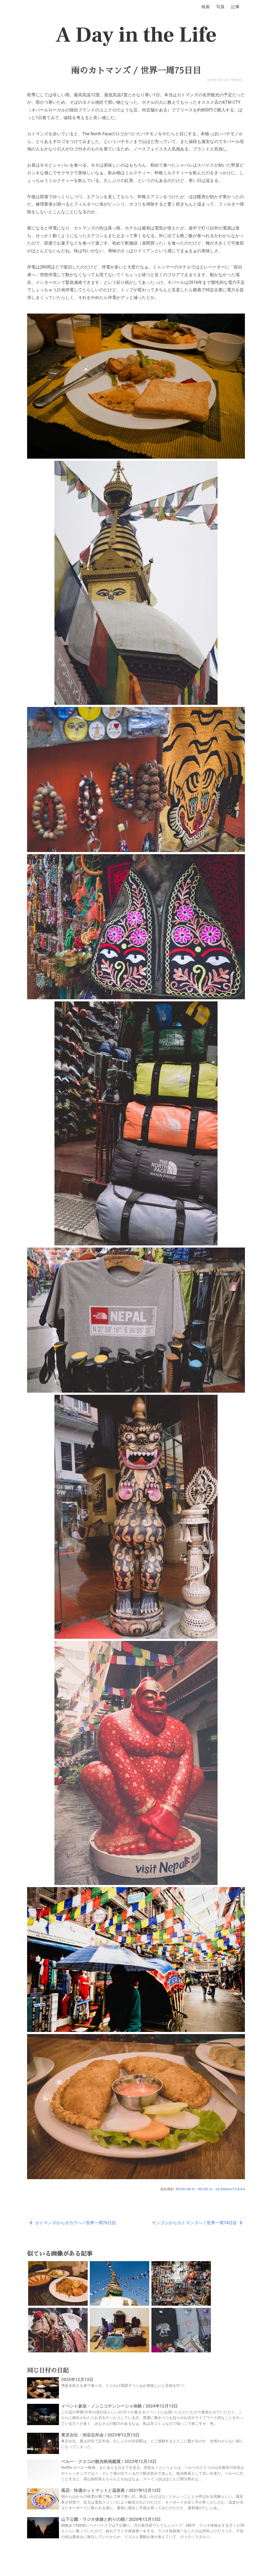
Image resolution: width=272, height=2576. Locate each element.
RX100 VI (205, 2189)
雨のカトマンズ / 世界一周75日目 (136, 70)
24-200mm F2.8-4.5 (230, 2189)
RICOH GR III (185, 2189)
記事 (235, 6)
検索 (205, 6)
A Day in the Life (136, 35)
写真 (220, 6)
